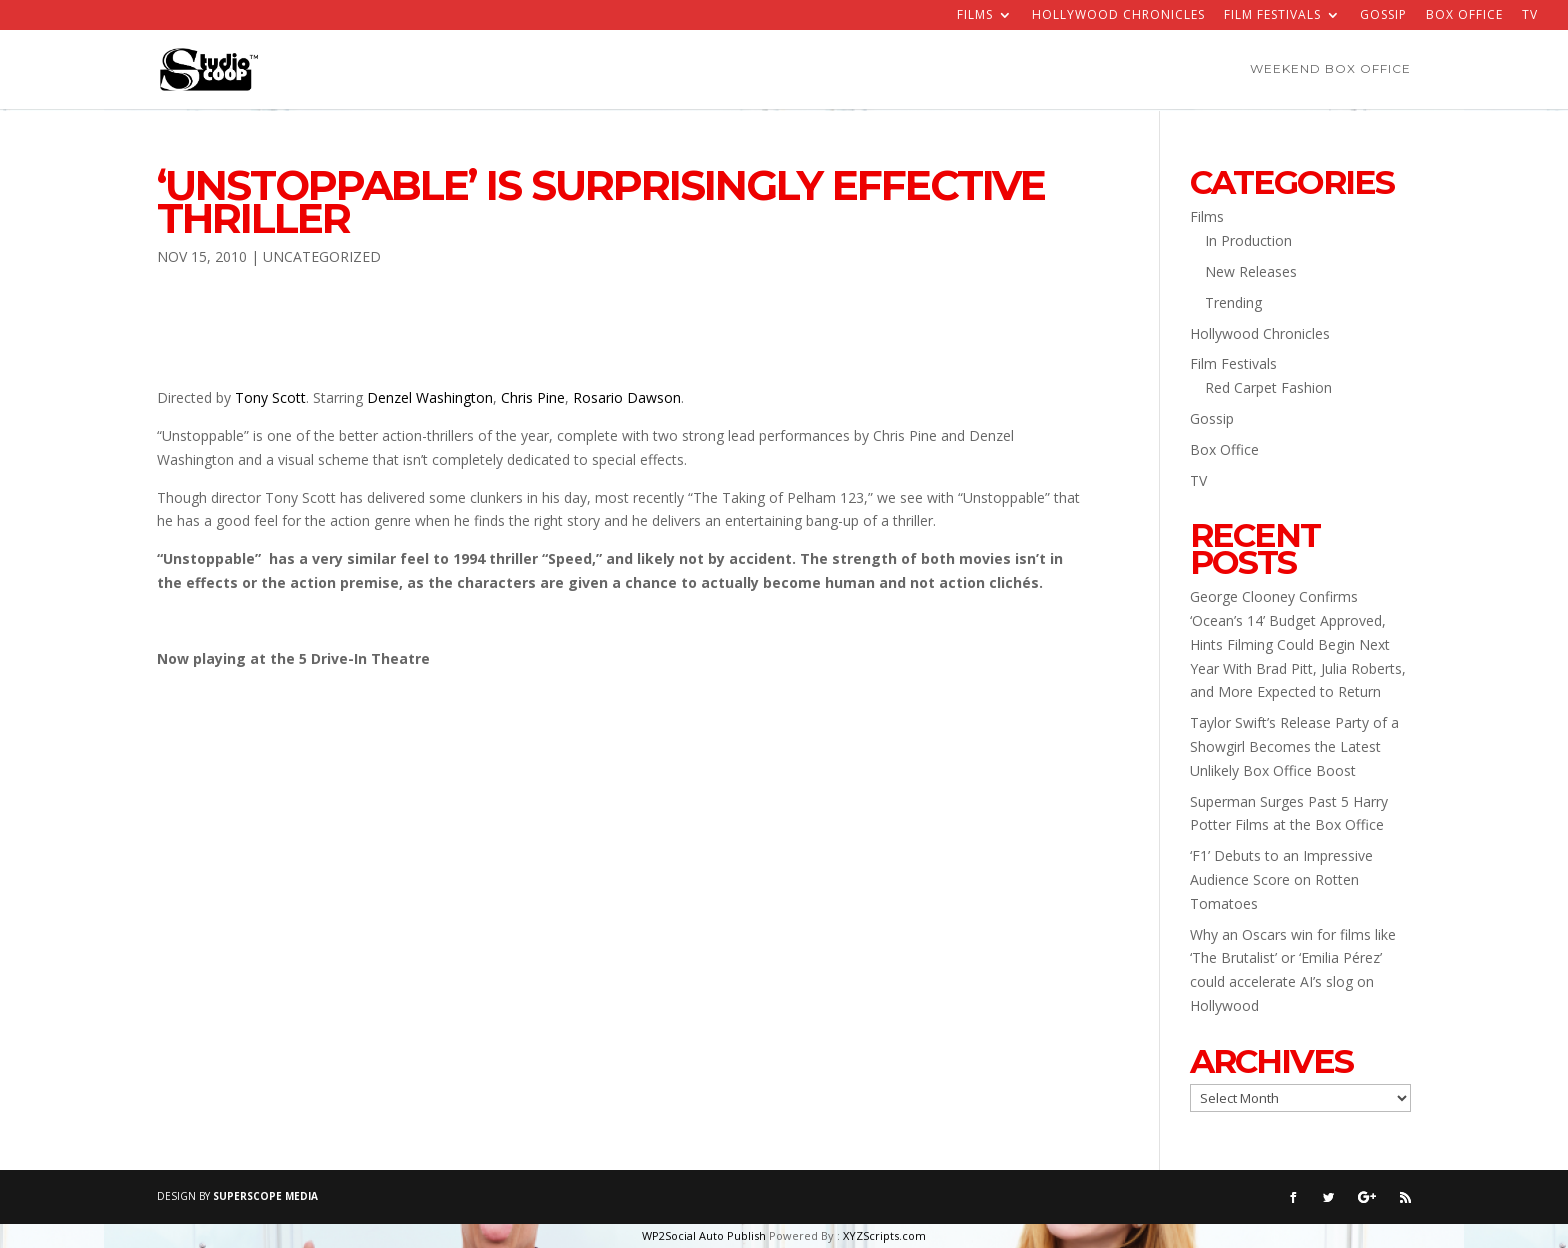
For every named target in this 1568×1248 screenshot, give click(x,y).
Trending (1233, 302)
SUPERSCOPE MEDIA (265, 1196)
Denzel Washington (430, 397)
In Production (1248, 240)
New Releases (1251, 271)
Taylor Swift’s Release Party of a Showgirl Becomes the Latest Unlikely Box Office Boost (1294, 746)
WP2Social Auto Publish (704, 1235)
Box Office (1464, 16)
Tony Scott (270, 397)
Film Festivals (1272, 16)
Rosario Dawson (627, 397)
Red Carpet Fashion (1268, 387)
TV (1530, 16)
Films (975, 16)
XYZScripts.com (884, 1235)
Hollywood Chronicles (1118, 16)
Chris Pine (533, 397)
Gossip (1383, 16)
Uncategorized (322, 256)
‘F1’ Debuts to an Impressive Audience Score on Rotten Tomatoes (1281, 879)
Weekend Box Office (1330, 70)
